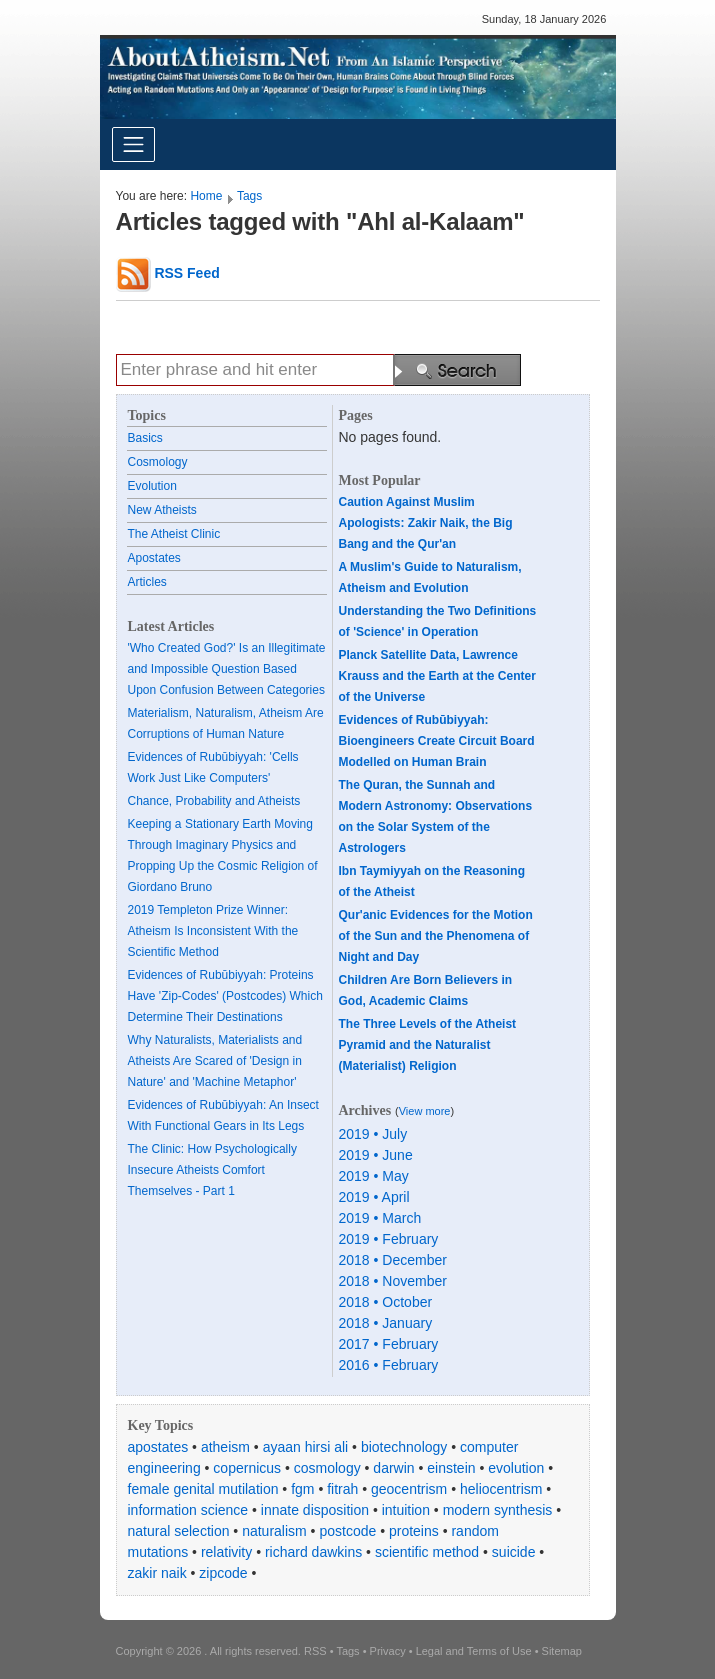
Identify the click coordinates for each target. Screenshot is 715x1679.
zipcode (223, 1573)
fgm (302, 1489)
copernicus (247, 1468)
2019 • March (380, 1218)
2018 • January (386, 1323)
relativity (226, 1552)
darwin (393, 1468)
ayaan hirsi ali (306, 1447)
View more (425, 1111)
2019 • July (373, 1134)
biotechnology (404, 1447)
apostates (158, 1447)
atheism (225, 1447)
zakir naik (157, 1573)
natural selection (179, 1531)
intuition (406, 1510)
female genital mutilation (203, 1489)
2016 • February (389, 1365)
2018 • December (393, 1260)
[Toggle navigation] (133, 144)
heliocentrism (501, 1489)
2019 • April (374, 1197)
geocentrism (409, 1489)
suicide (514, 1552)
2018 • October (386, 1302)
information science (188, 1510)
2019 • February (389, 1239)
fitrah (342, 1489)
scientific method (427, 1552)
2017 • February (389, 1344)
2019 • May (374, 1176)
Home (206, 196)
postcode (347, 1531)
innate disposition (315, 1510)
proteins (414, 1531)
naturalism (274, 1531)
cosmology (327, 1468)
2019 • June (376, 1155)
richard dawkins (313, 1552)
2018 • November (393, 1281)
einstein (451, 1468)
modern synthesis (498, 1510)
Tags (249, 196)
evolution (516, 1468)
